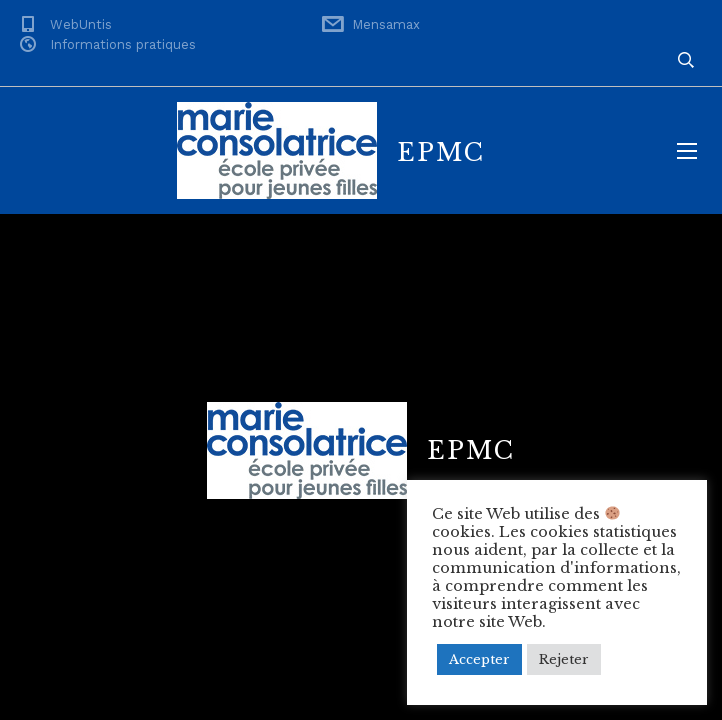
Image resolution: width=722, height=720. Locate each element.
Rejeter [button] (564, 659)
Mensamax (386, 24)
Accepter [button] (479, 659)
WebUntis (81, 24)
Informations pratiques (123, 44)
